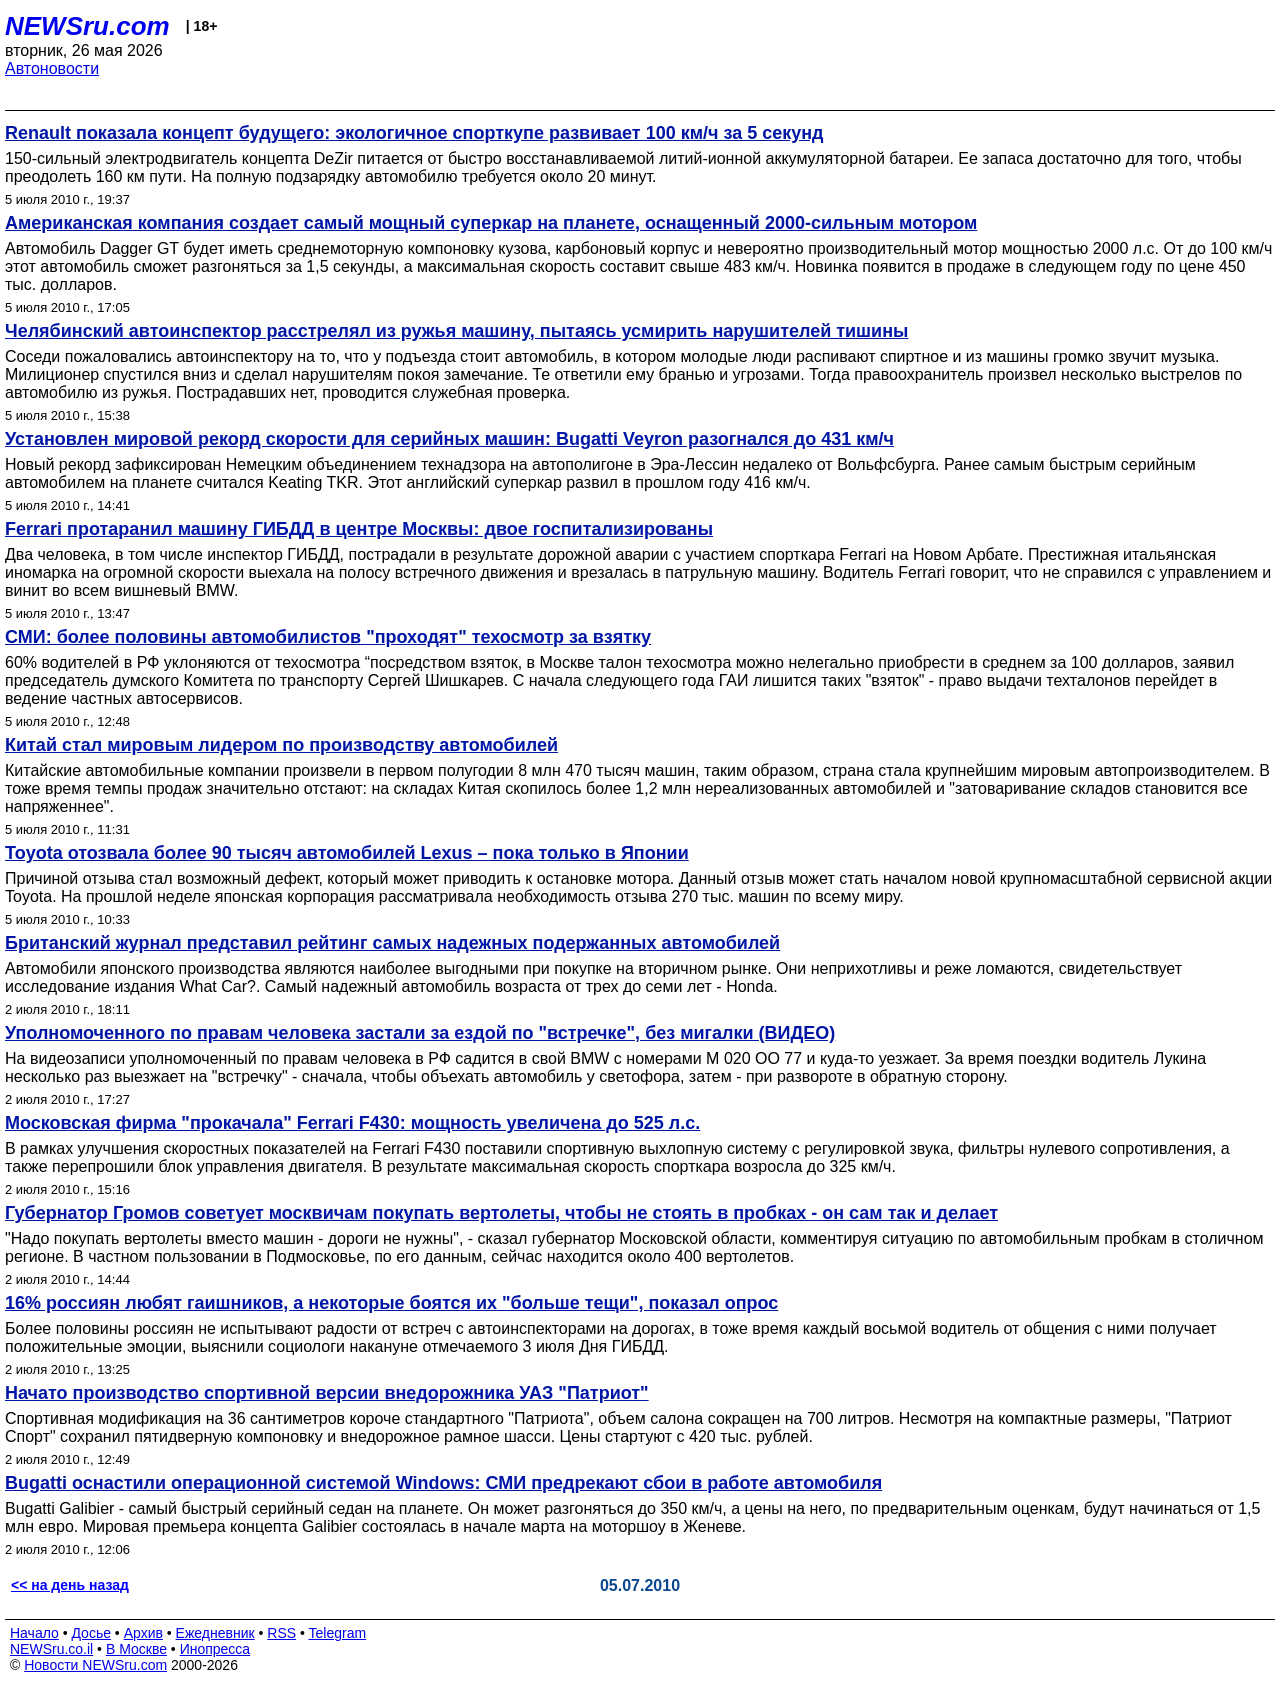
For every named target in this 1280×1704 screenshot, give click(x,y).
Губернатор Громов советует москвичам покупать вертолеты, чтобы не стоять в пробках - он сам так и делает (501, 1213)
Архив (143, 1633)
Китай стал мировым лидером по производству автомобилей (281, 745)
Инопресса (215, 1649)
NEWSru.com (87, 26)
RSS (281, 1633)
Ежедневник (215, 1633)
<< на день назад (70, 1585)
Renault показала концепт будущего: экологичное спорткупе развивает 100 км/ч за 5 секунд (414, 133)
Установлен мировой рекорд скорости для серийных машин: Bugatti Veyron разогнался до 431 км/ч (449, 439)
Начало (34, 1633)
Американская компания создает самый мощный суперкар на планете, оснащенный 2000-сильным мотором (491, 223)
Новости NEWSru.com (95, 1665)
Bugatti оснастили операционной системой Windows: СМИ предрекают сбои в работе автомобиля (443, 1483)
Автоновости (52, 68)
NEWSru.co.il (51, 1649)
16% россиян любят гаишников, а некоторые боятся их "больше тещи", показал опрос (391, 1303)
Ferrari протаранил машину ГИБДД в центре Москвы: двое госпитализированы (359, 529)
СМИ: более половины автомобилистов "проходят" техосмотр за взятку (328, 637)
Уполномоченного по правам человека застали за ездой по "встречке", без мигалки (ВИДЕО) (420, 1033)
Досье (91, 1633)
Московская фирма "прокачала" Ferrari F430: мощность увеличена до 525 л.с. (352, 1123)
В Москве (136, 1649)
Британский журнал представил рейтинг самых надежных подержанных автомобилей (392, 943)
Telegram (338, 1633)
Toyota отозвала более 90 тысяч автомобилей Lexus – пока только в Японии (347, 853)
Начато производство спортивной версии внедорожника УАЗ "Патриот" (327, 1393)
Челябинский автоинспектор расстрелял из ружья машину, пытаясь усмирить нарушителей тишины (456, 331)
